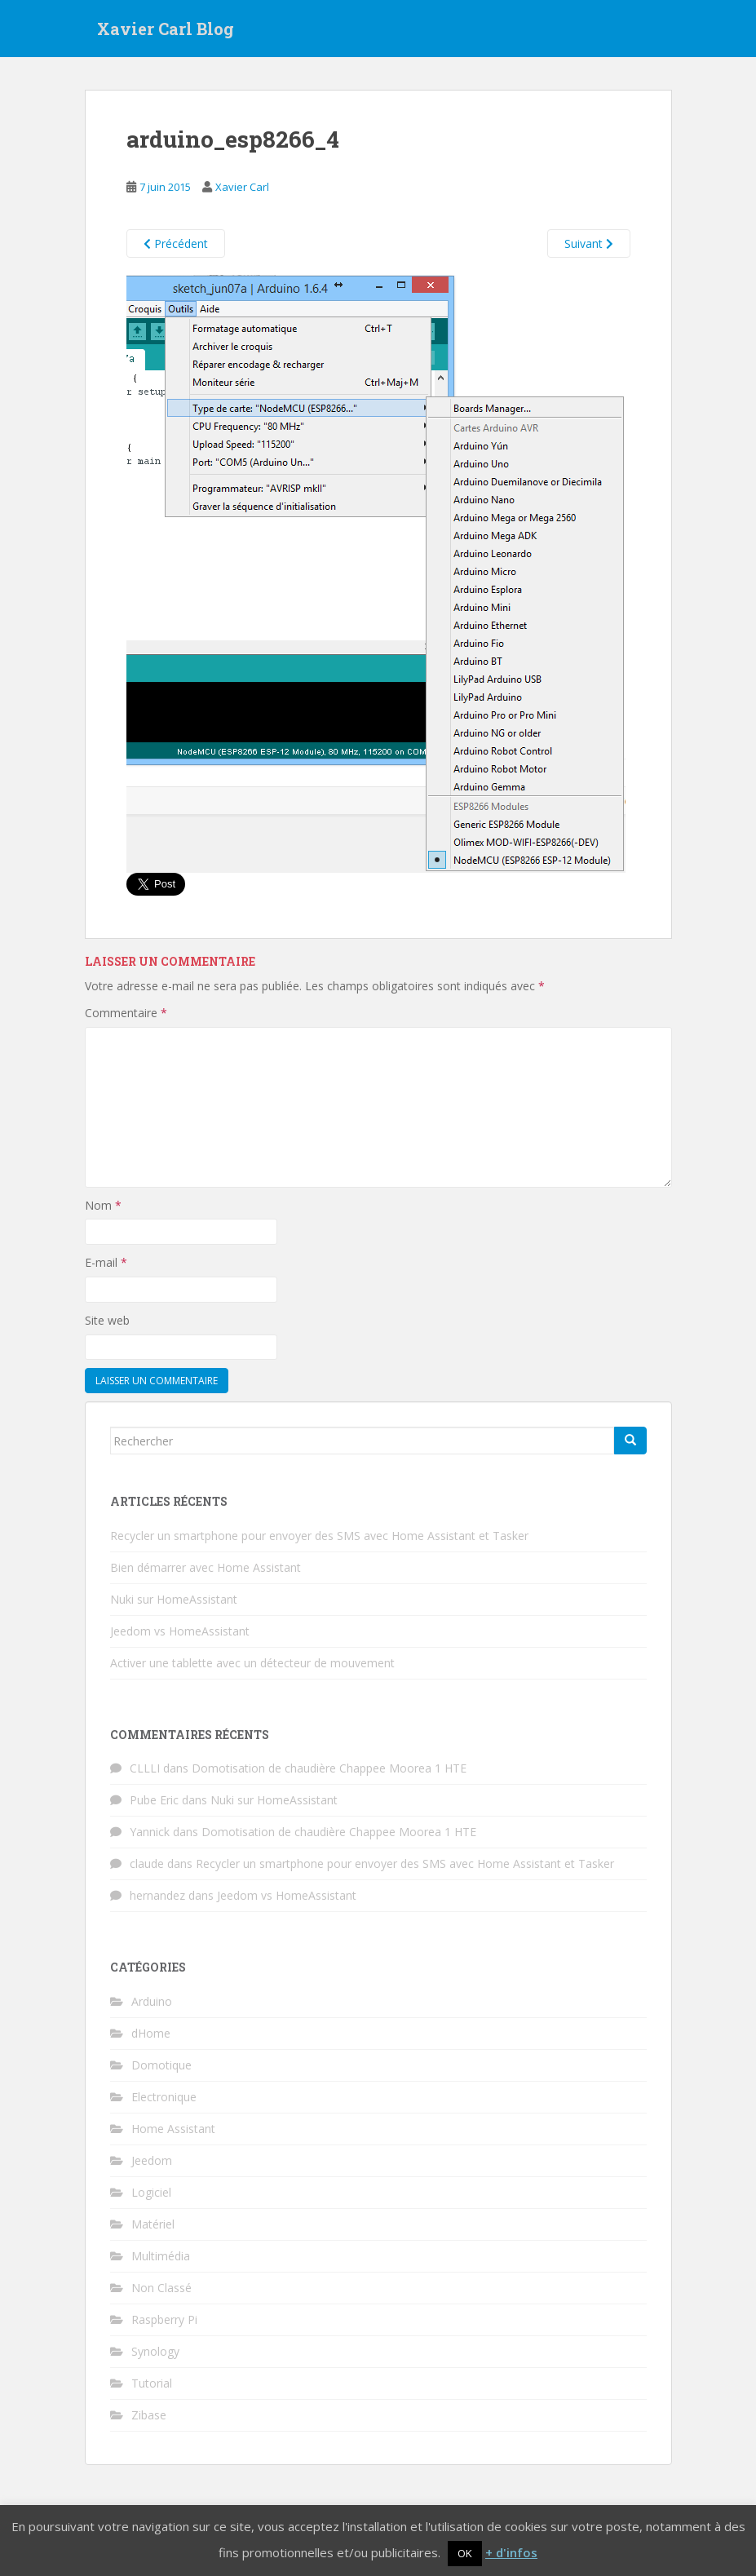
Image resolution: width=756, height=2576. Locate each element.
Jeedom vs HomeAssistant (180, 1631)
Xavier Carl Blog (165, 28)
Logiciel (151, 2192)
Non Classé (161, 2287)
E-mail (106, 1262)
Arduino (151, 2001)
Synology (155, 2351)
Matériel (153, 2224)
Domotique (161, 2065)
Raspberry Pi (164, 2319)
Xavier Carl (242, 186)
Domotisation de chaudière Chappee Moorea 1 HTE (329, 1768)
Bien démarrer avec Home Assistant (205, 1567)
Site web (107, 1320)
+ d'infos (511, 2552)
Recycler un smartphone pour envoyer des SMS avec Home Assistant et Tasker (319, 1535)
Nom (103, 1205)
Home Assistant (173, 2128)
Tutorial (151, 2383)
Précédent (176, 243)
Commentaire (126, 1012)
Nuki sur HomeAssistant (173, 1599)
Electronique (164, 2097)
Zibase (148, 2415)
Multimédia (160, 2256)
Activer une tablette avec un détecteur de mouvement (252, 1663)
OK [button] (465, 2553)
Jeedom (151, 2160)
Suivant (588, 243)
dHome (150, 2033)
